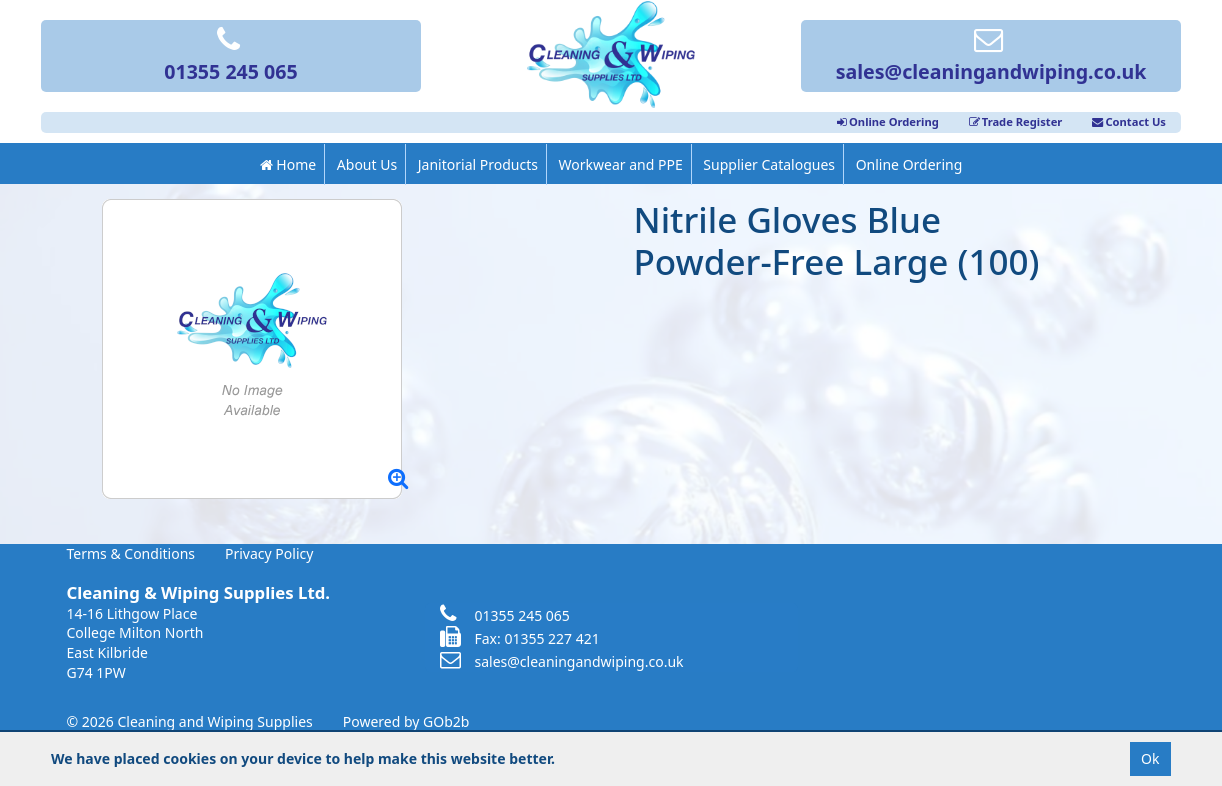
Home (288, 164)
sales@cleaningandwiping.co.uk (991, 57)
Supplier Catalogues (769, 164)
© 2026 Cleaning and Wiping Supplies (190, 721)
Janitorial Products (478, 164)
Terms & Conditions (131, 553)
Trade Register (1016, 121)
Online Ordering (888, 121)
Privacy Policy (269, 553)
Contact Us (1129, 121)
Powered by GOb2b (406, 721)
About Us (367, 164)
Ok (1150, 758)
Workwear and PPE (621, 164)
